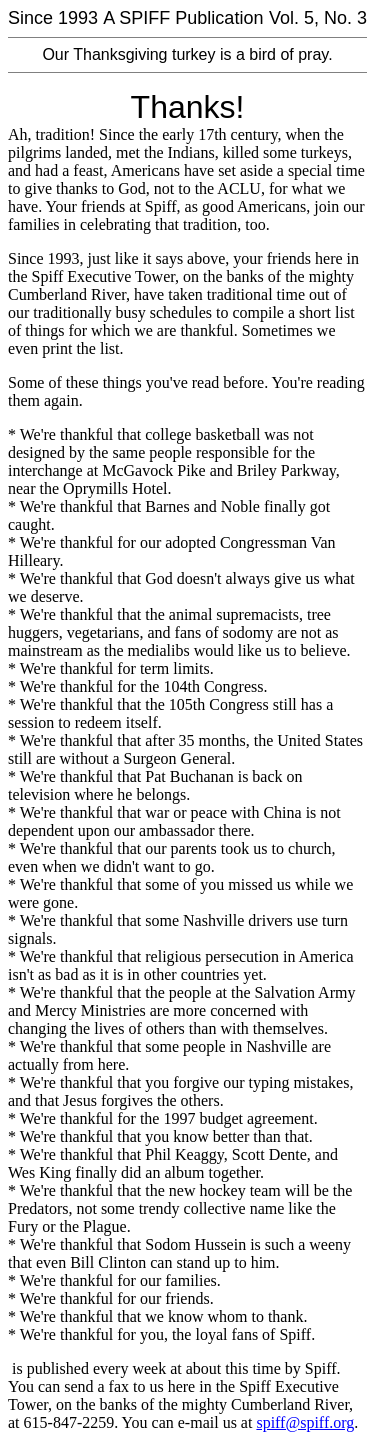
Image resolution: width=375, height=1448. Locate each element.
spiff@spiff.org (305, 1422)
